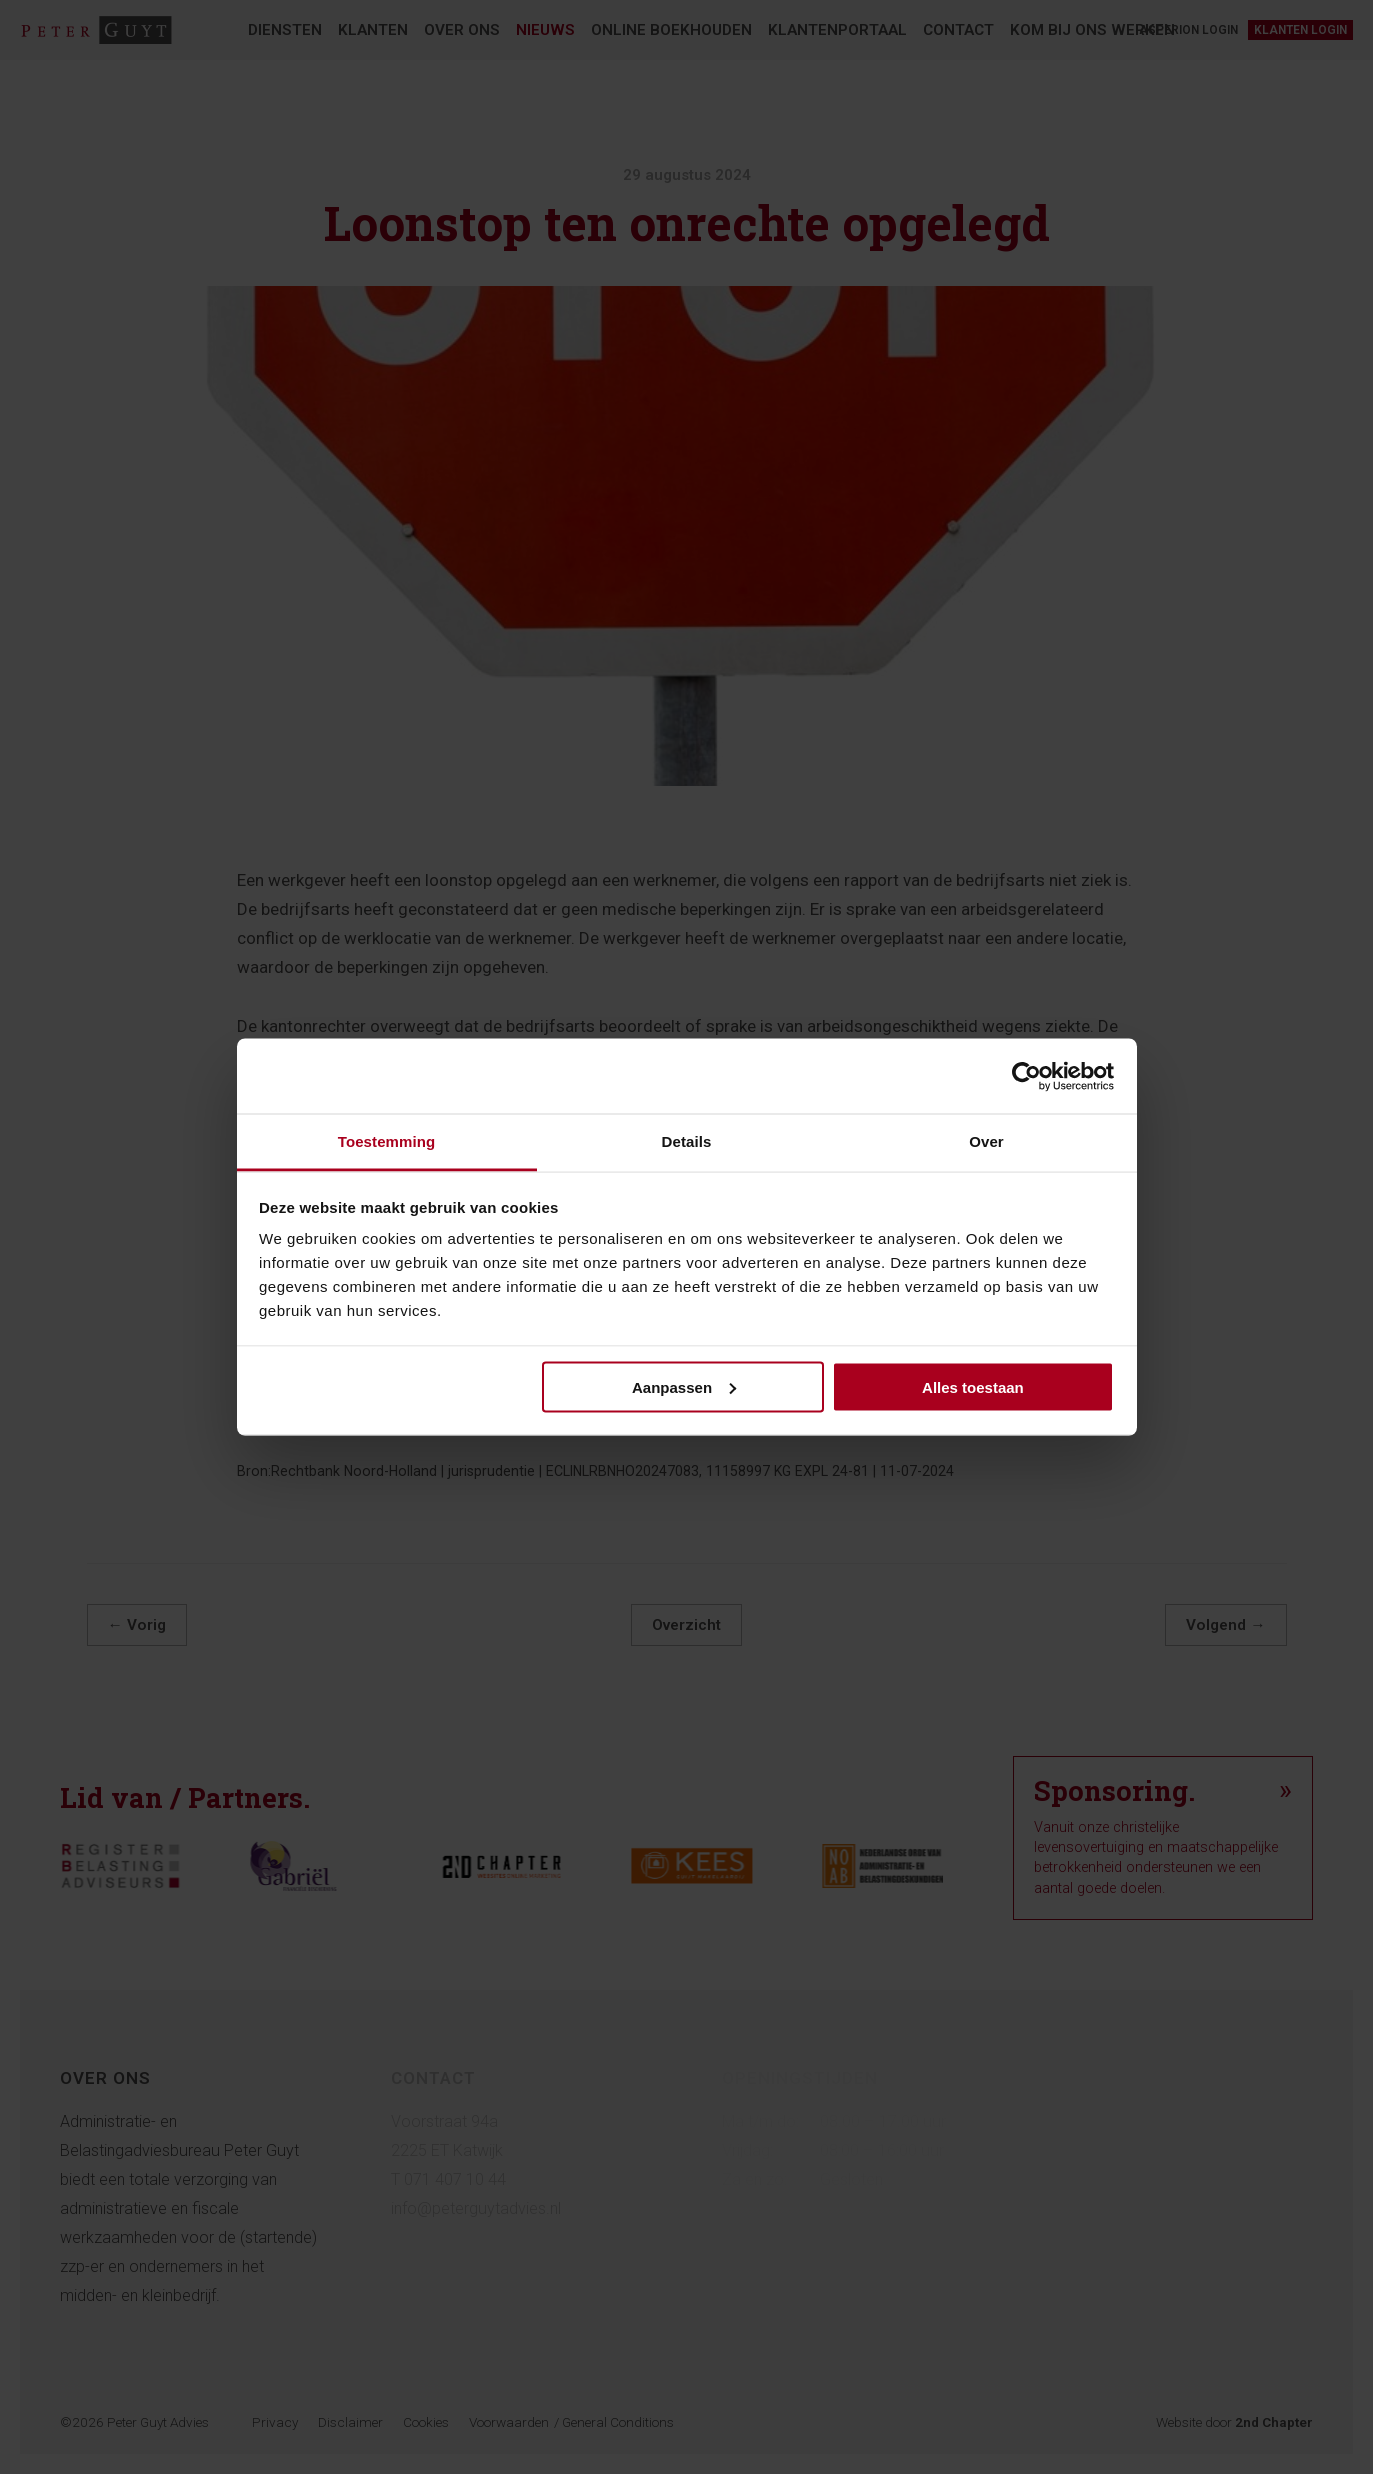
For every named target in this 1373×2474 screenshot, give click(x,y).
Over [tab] (986, 1141)
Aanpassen (684, 1386)
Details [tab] (687, 1141)
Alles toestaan (973, 1386)
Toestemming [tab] (387, 1141)
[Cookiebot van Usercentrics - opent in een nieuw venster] (1026, 1076)
